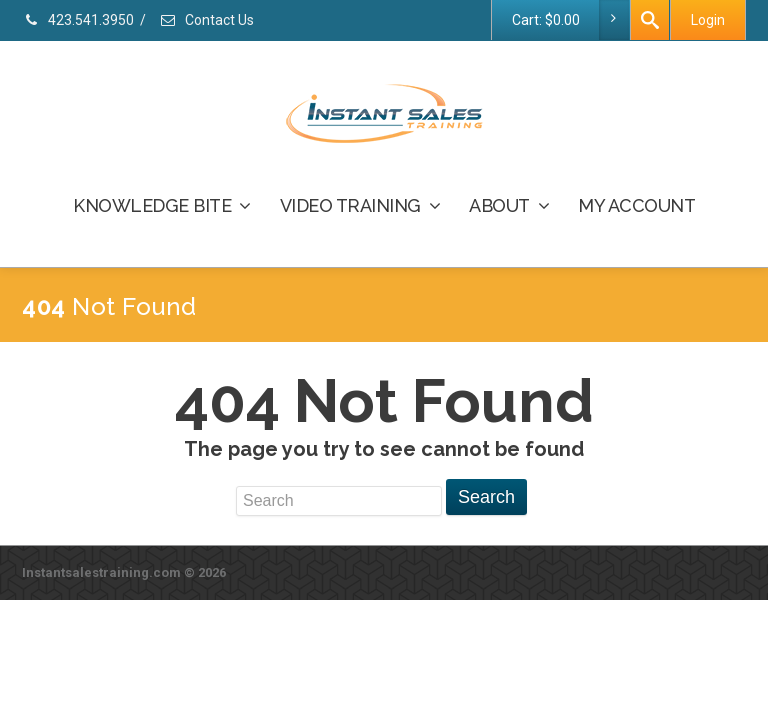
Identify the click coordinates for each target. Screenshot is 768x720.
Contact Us (206, 20)
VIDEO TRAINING (360, 205)
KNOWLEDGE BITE (162, 205)
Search (486, 497)
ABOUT (509, 205)
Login (708, 20)
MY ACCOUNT (636, 205)
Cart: (570, 20)
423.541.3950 (78, 20)
